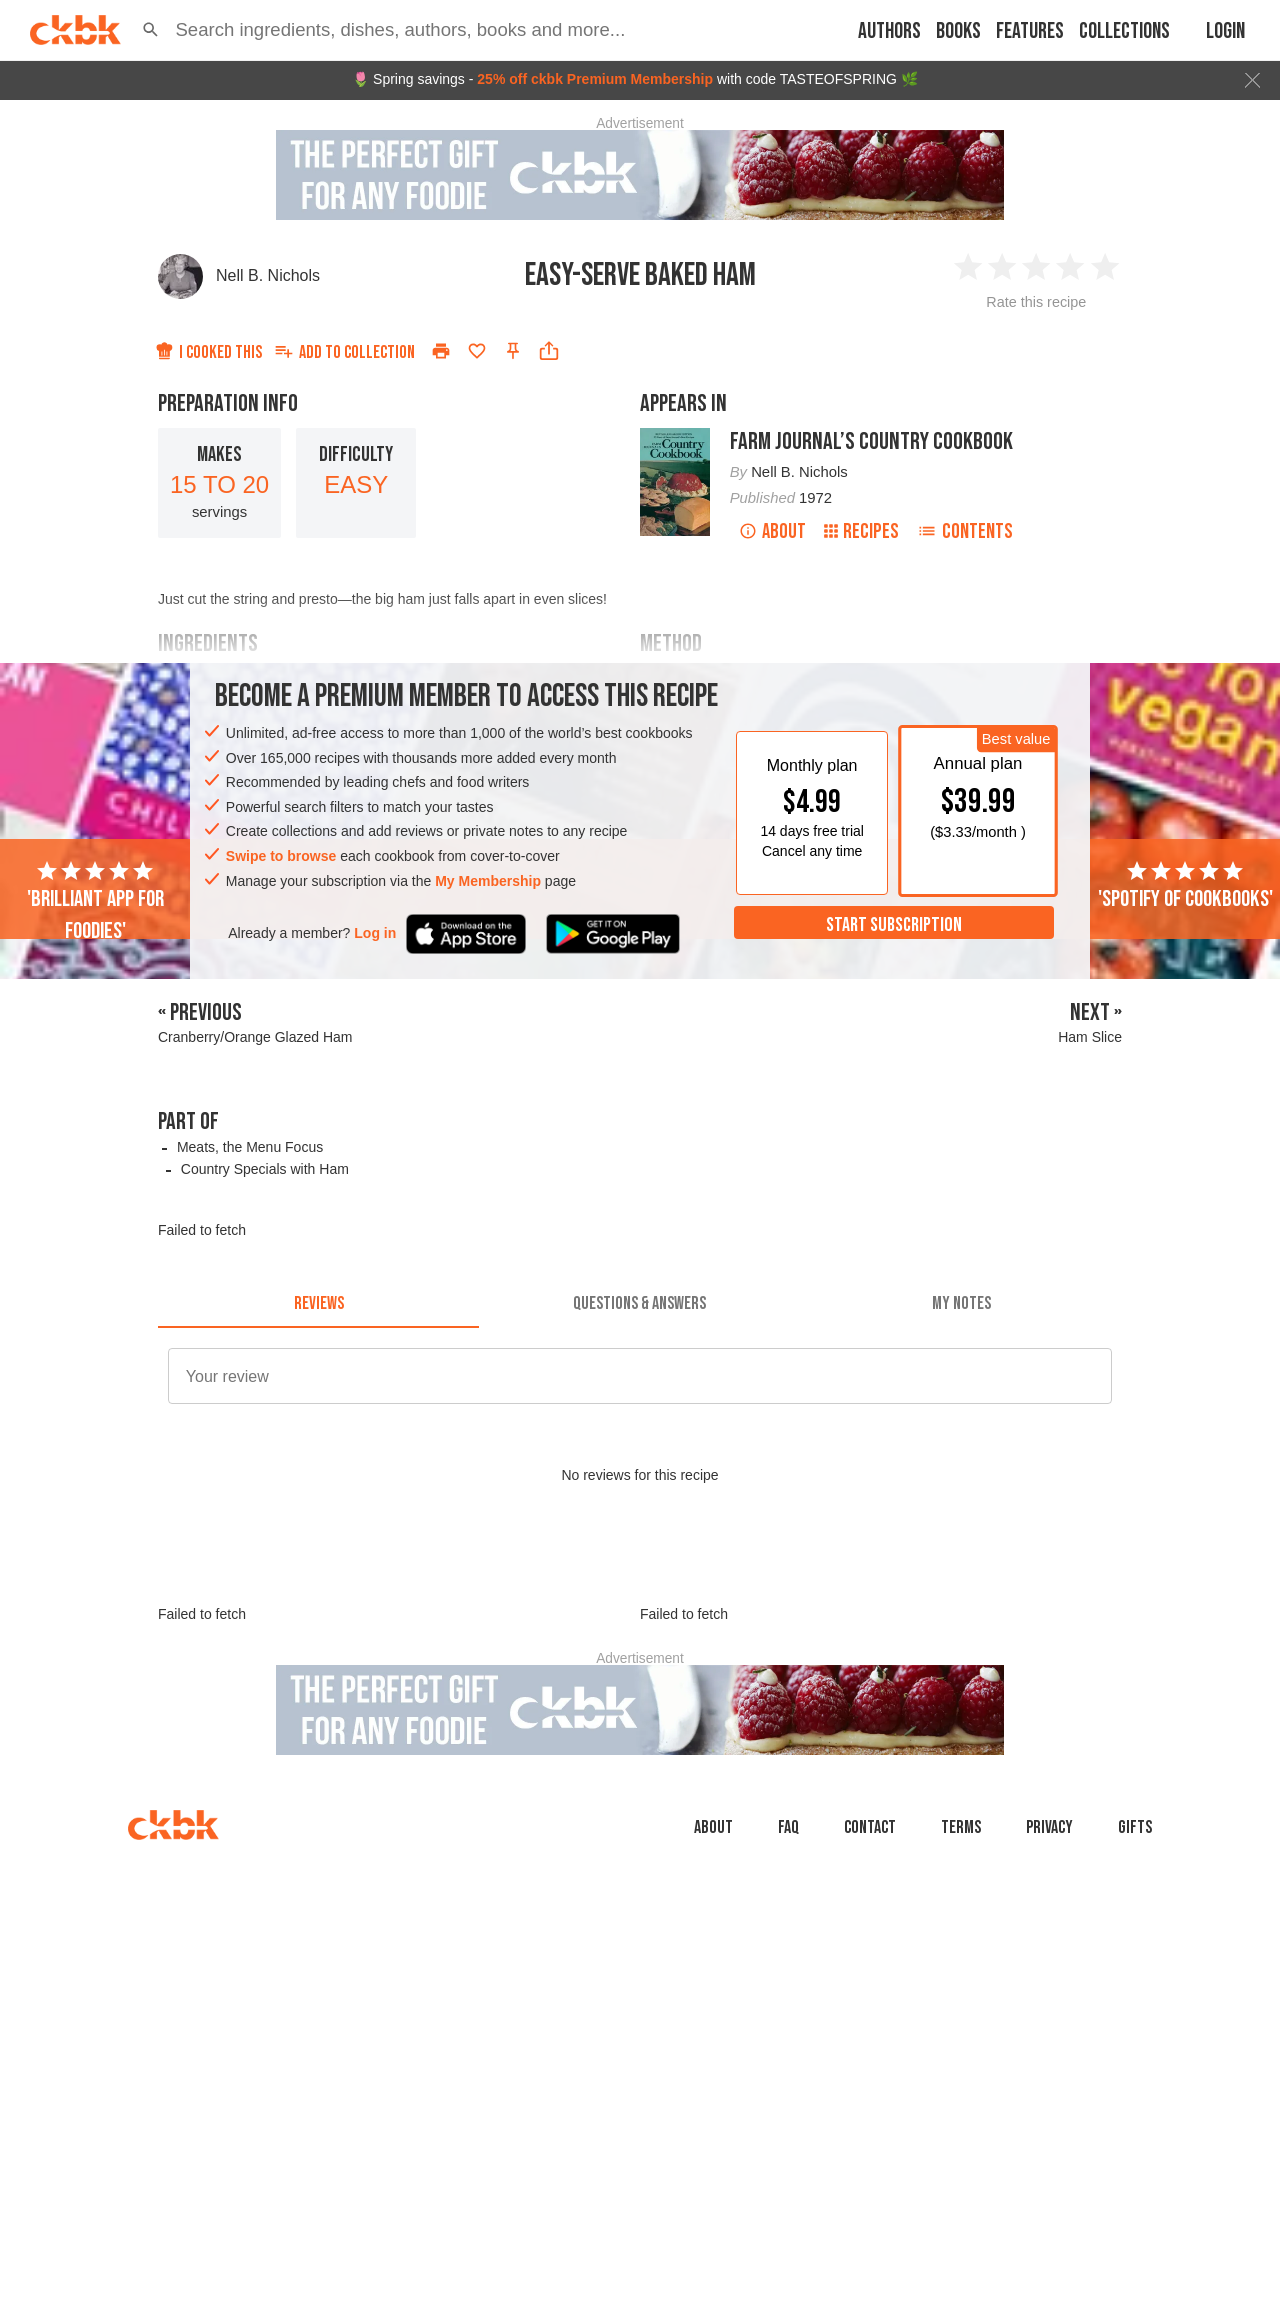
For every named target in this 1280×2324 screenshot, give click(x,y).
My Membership (488, 881)
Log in (375, 933)
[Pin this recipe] (513, 351)
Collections (1124, 31)
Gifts (1135, 1917)
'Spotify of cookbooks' (1185, 886)
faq (788, 1917)
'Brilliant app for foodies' (95, 902)
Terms (961, 1917)
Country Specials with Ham (265, 1169)
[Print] (441, 351)
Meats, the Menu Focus (250, 1147)
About (772, 531)
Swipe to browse (281, 856)
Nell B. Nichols (268, 275)
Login (1225, 31)
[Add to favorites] (477, 351)
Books (958, 31)
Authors (889, 31)
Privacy (1049, 1917)
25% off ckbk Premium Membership (595, 79)
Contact (870, 1917)
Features (1030, 31)
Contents (965, 531)
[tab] (318, 1304)
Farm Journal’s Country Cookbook (871, 441)
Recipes (861, 531)
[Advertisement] (640, 1610)
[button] (150, 30)
